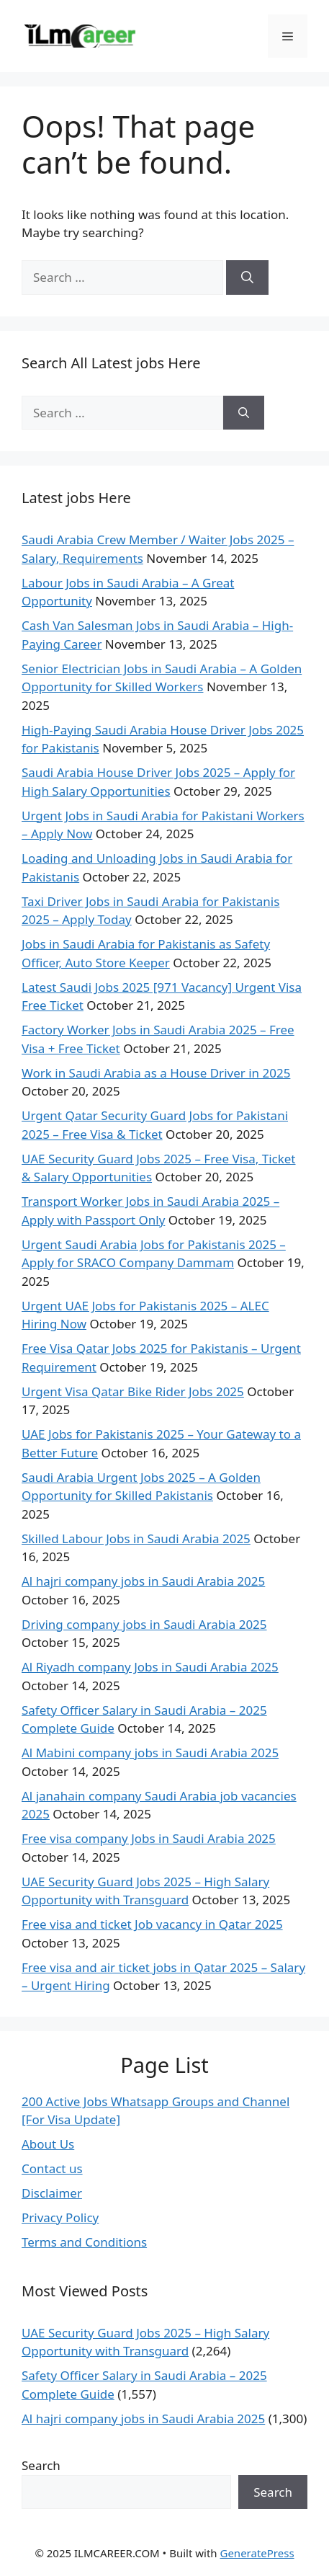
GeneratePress (257, 2553)
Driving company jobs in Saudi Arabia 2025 (144, 1624)
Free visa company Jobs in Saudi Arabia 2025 (149, 1838)
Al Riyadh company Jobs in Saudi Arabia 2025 (150, 1666)
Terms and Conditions (84, 2242)
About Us (48, 2144)
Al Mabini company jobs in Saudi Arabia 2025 (150, 1752)
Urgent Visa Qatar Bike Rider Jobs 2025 (133, 1391)
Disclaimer (52, 2193)
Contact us (52, 2168)
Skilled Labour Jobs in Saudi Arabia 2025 (136, 1538)
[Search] (247, 277)
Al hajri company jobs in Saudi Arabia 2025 (143, 1581)
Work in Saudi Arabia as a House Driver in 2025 (156, 1073)
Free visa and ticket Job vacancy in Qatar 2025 (152, 1924)
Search (41, 2465)
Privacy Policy (60, 2217)
